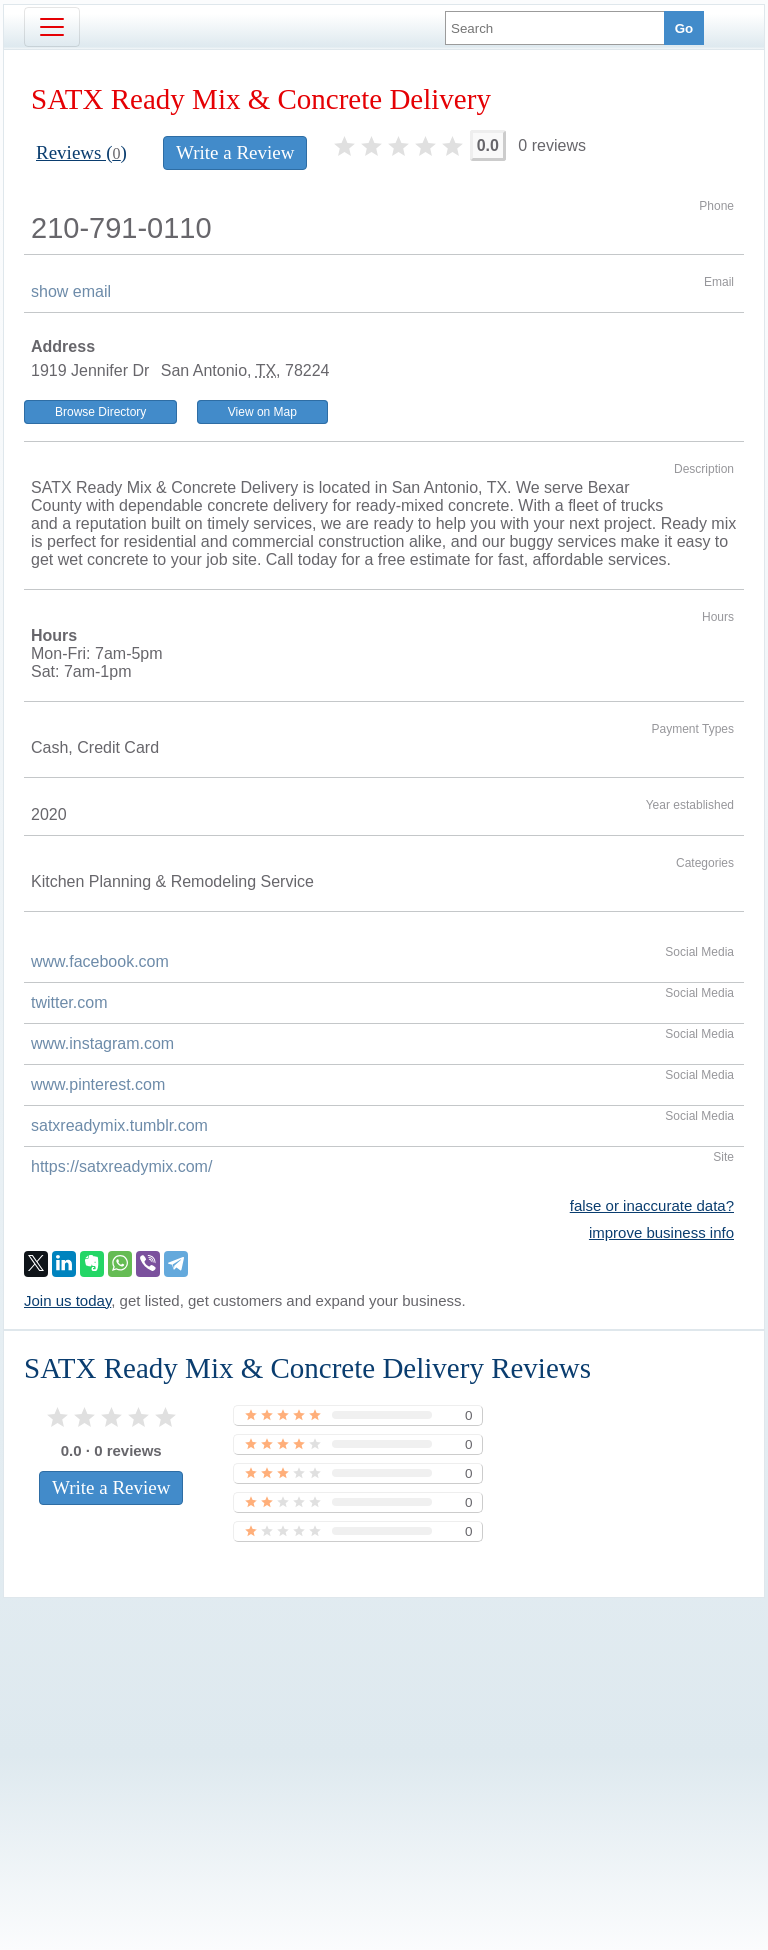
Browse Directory (100, 412)
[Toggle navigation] (52, 27)
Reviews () (81, 152)
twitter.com (69, 1002)
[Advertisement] (384, 1740)
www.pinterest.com (98, 1084)
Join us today (67, 1300)
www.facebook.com (100, 961)
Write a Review (235, 152)
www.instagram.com (102, 1043)
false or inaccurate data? (652, 1205)
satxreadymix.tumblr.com (119, 1125)
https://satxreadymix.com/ (121, 1166)
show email (71, 291)
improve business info (661, 1232)
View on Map (262, 412)
